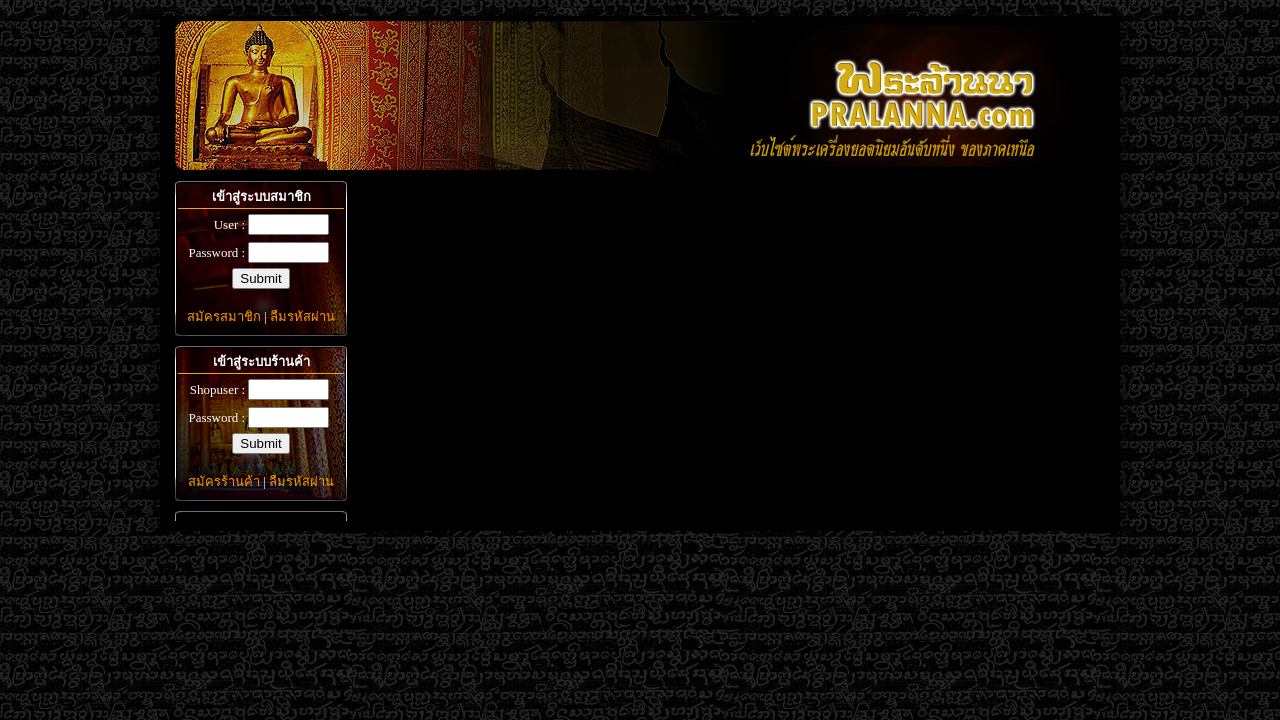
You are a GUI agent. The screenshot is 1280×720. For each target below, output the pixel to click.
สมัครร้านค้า (224, 481)
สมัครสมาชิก (224, 316)
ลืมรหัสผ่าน (302, 316)
